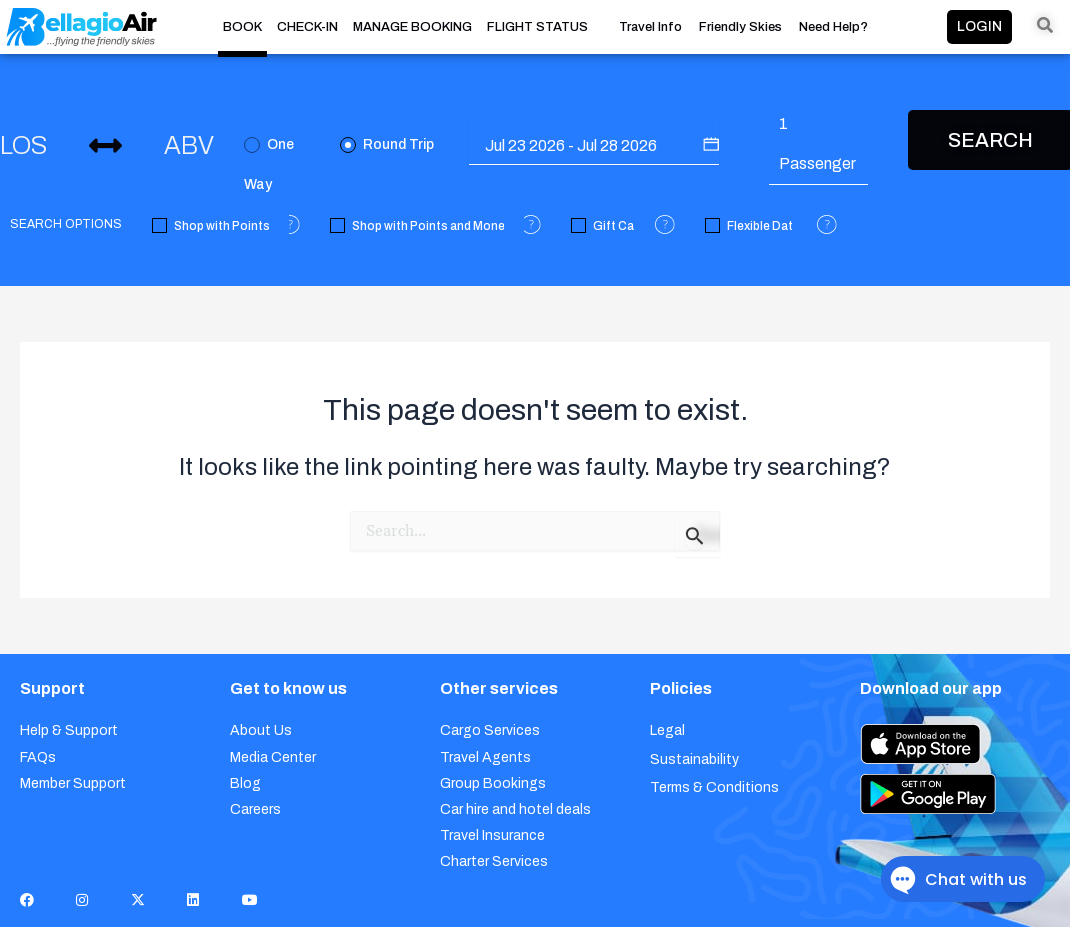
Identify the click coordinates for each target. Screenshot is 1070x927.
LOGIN (979, 26)
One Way (269, 151)
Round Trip (387, 145)
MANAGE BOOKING (412, 27)
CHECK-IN (307, 27)
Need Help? (833, 27)
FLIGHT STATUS (537, 27)
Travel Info (650, 27)
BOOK (242, 27)
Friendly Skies (740, 27)
